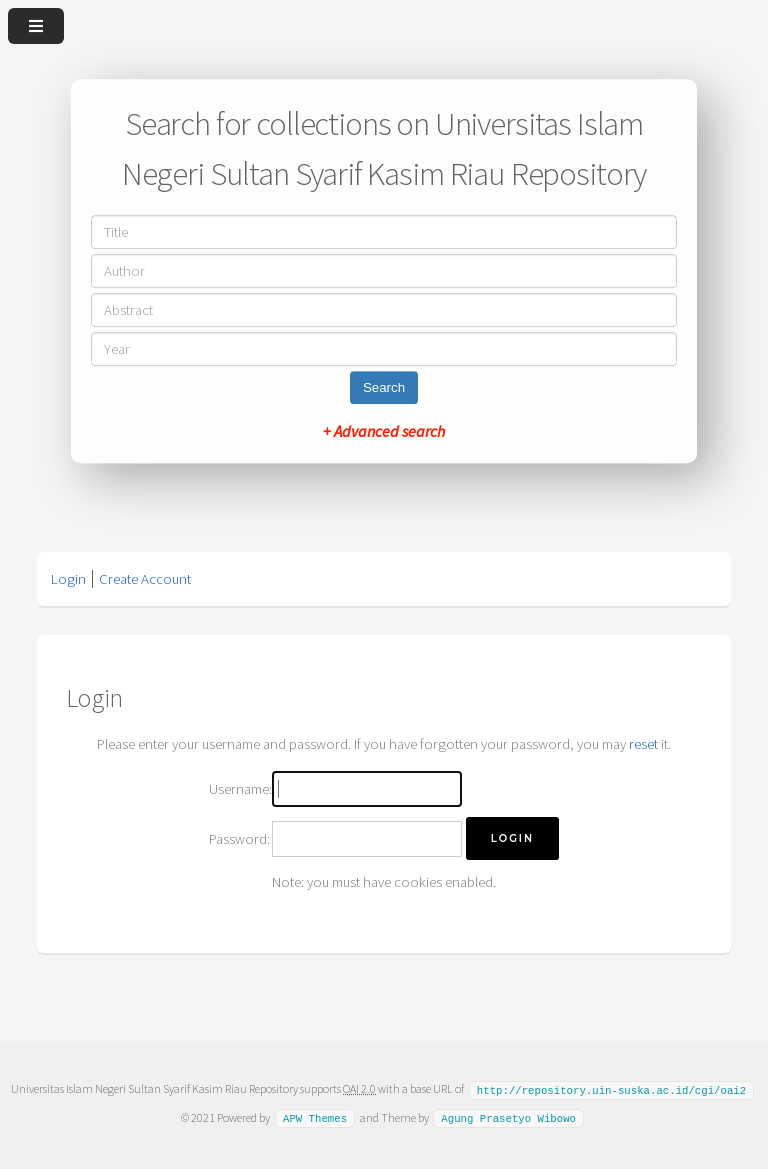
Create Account (145, 579)
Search (384, 387)
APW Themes (315, 1117)
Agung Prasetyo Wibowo (508, 1117)
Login (68, 579)
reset (643, 744)
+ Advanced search (384, 431)
